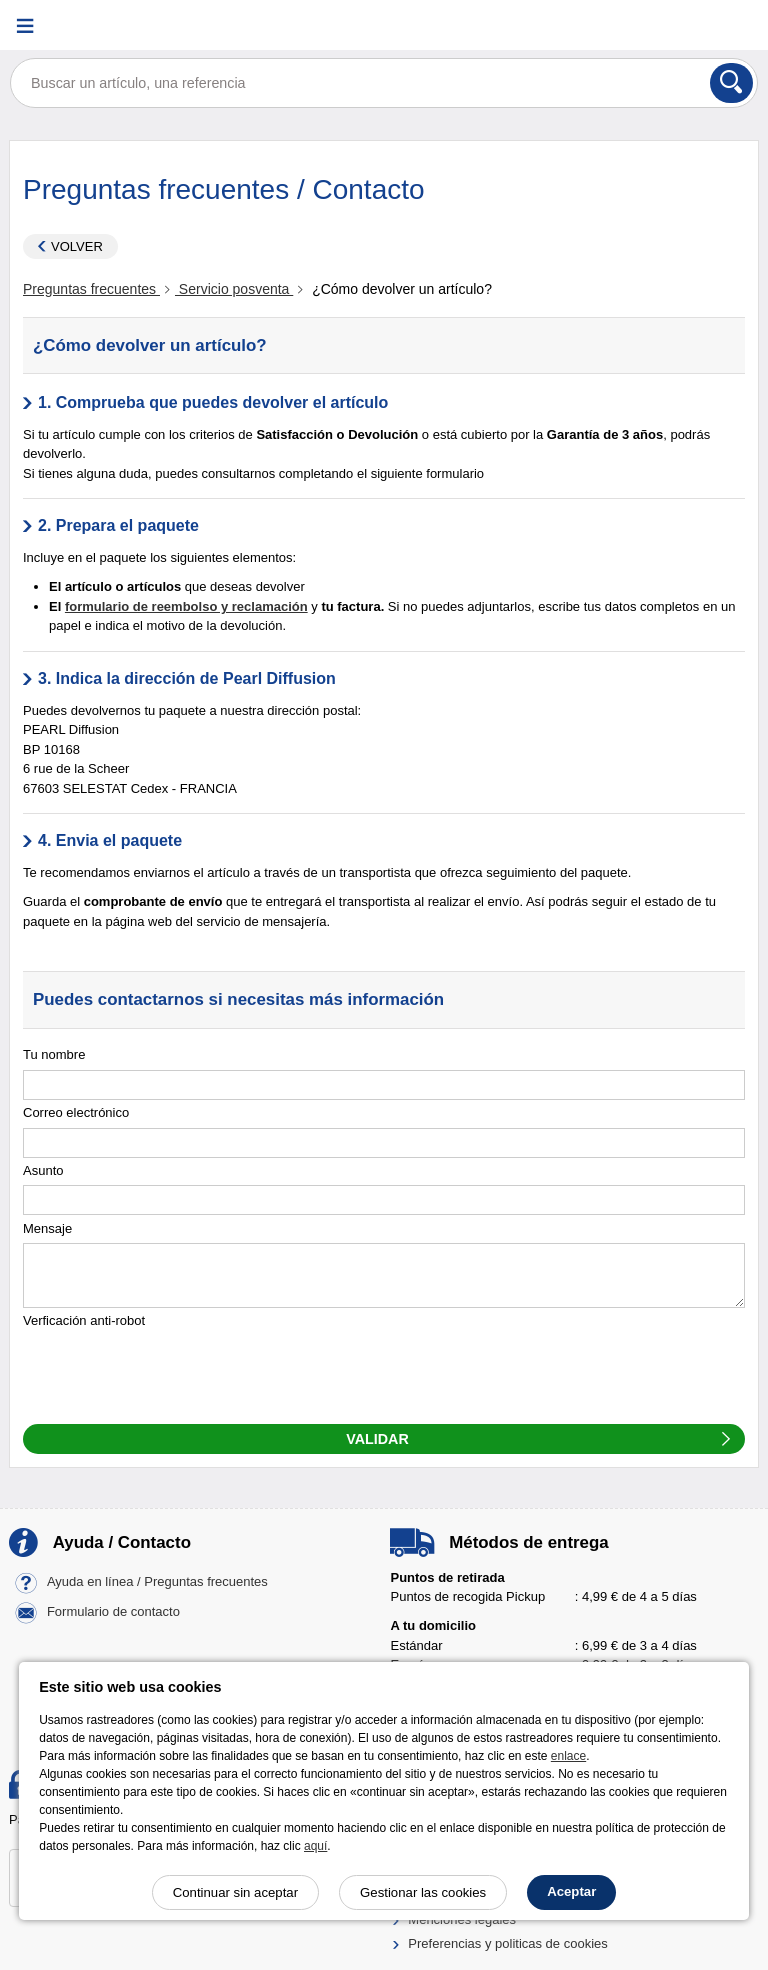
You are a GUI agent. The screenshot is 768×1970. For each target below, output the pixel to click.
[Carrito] (733, 25)
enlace (568, 1756)
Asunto (43, 1170)
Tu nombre (54, 1054)
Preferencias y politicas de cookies (507, 1943)
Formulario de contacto (113, 1611)
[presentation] (175, 1375)
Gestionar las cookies (423, 1892)
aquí (315, 1846)
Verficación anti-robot (84, 1320)
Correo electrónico (76, 1112)
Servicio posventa (234, 289)
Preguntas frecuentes (91, 289)
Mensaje (47, 1228)
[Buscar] (731, 83)
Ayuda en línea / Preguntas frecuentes (157, 1581)
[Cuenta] (683, 25)
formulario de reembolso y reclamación (186, 606)
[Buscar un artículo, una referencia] (384, 83)
